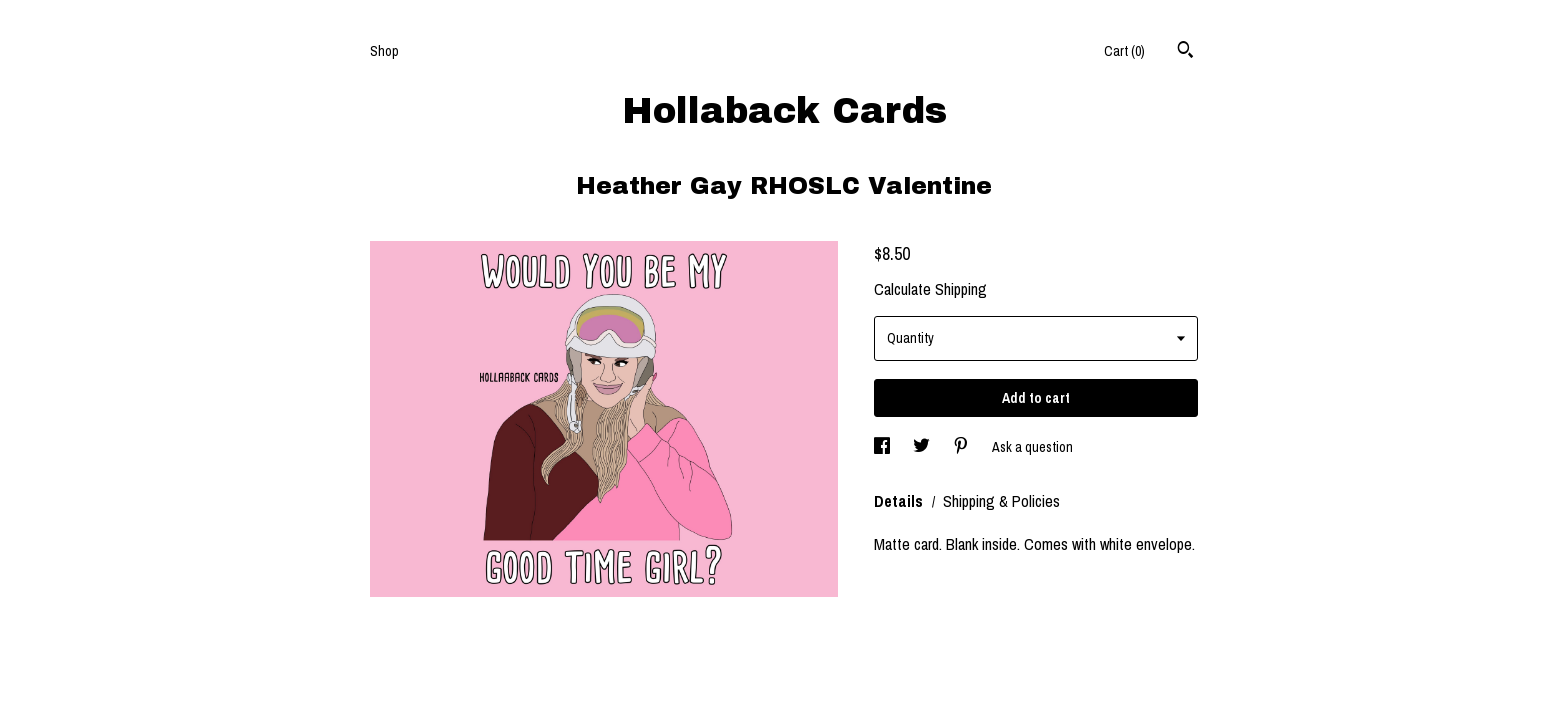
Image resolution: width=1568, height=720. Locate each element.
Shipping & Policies (1001, 501)
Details (900, 501)
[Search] (1185, 52)
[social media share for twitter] (923, 447)
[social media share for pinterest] (962, 447)
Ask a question (1032, 447)
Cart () (1124, 51)
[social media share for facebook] (883, 447)
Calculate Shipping (930, 289)
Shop (384, 51)
